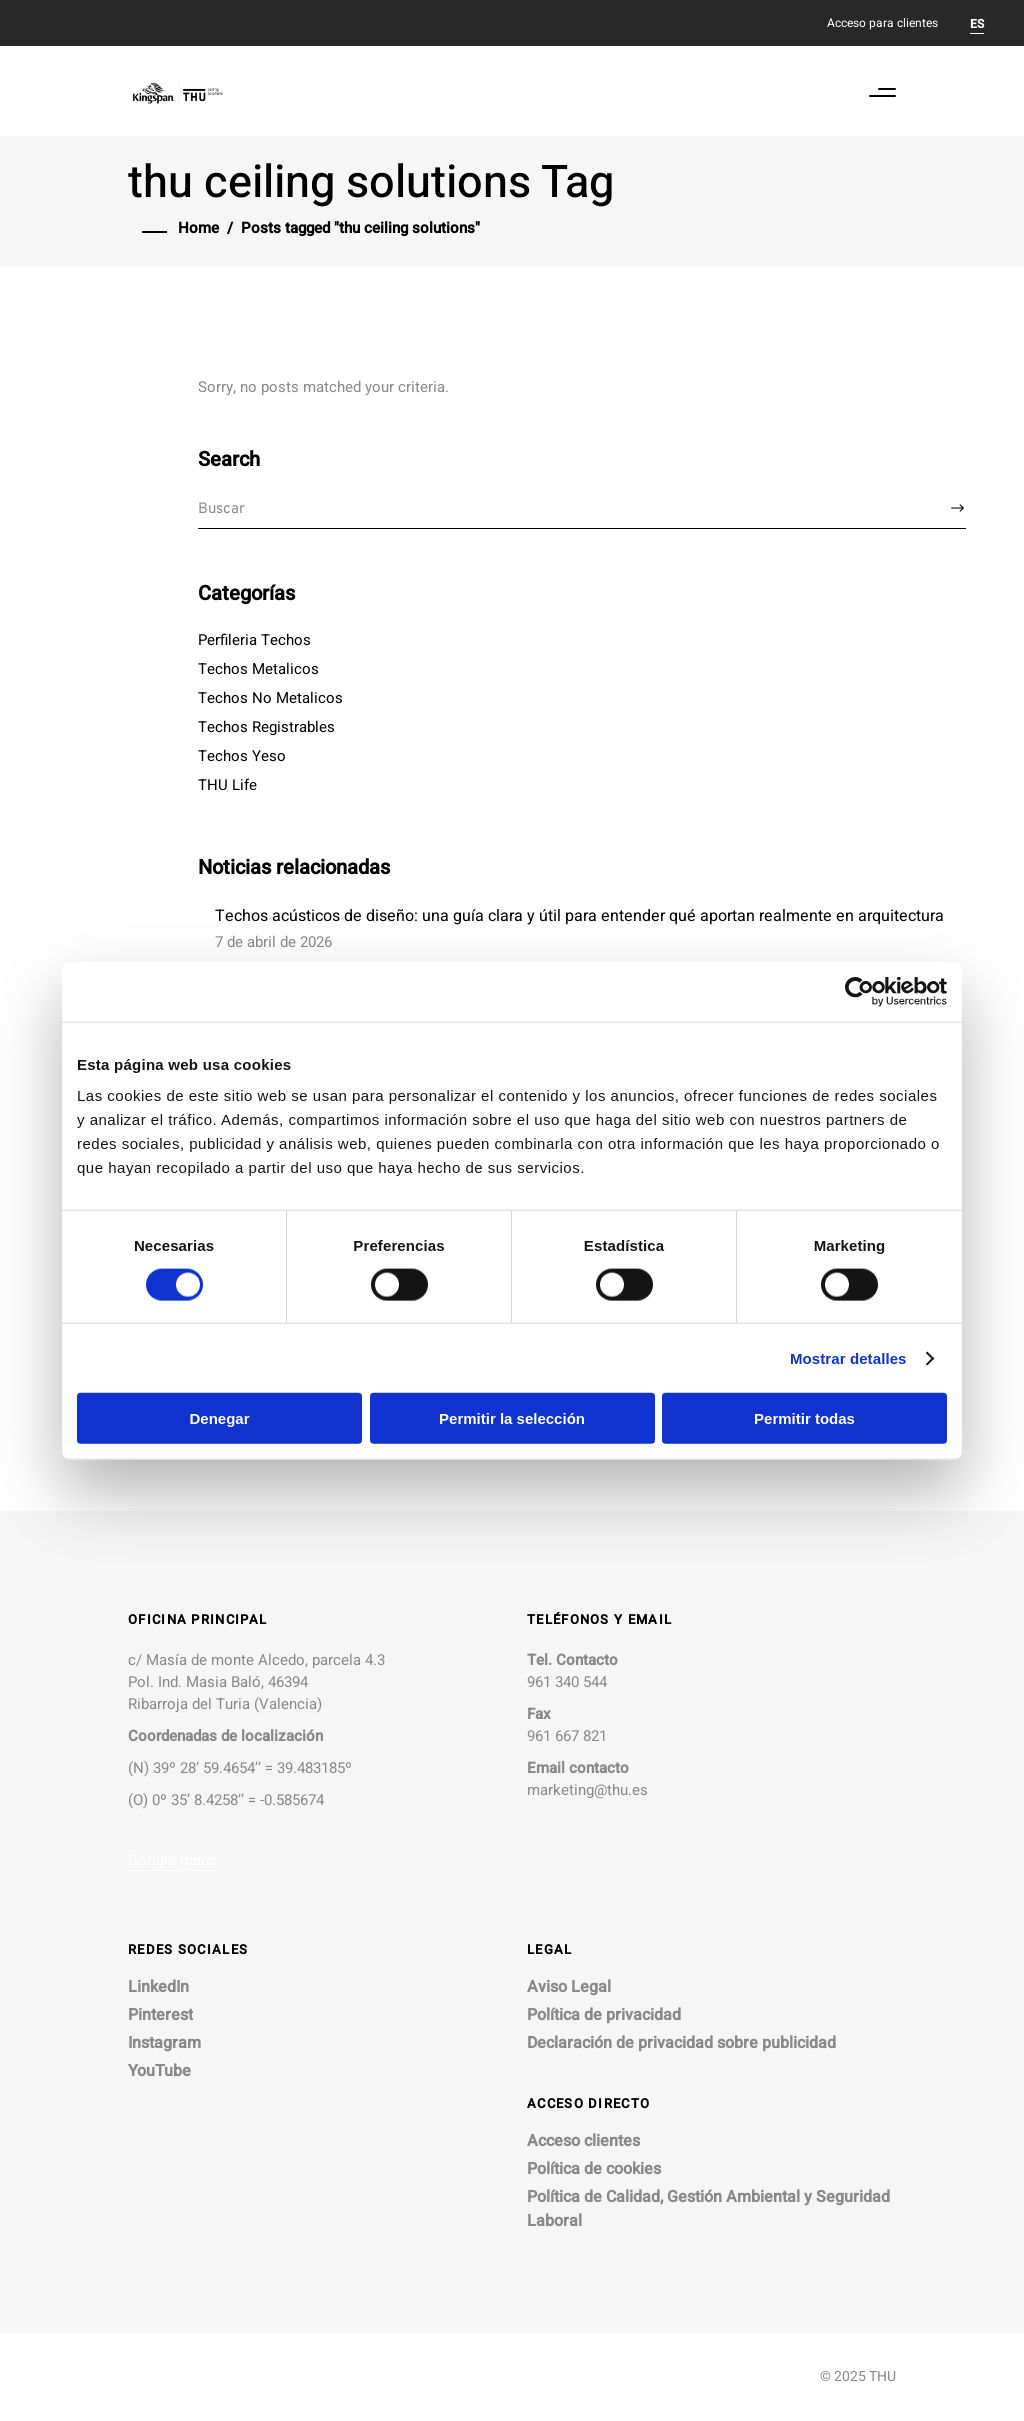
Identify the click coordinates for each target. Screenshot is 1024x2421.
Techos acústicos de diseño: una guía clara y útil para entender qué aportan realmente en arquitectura (579, 916)
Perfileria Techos (254, 640)
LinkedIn (158, 1987)
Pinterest (160, 2015)
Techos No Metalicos (270, 698)
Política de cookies (594, 2169)
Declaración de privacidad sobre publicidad (681, 2043)
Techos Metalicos (258, 669)
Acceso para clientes (882, 23)
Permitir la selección (512, 1418)
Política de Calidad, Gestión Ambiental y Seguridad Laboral (708, 2209)
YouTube (159, 2071)
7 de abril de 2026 (273, 942)
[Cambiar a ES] (977, 23)
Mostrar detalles (848, 1357)
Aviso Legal (569, 1987)
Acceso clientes (583, 2141)
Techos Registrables (266, 727)
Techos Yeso (242, 756)
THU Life (227, 785)
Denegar (219, 1418)
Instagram (164, 2043)
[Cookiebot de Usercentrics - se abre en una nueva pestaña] (859, 991)
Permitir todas (804, 1418)
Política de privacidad (604, 2015)
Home (198, 228)
